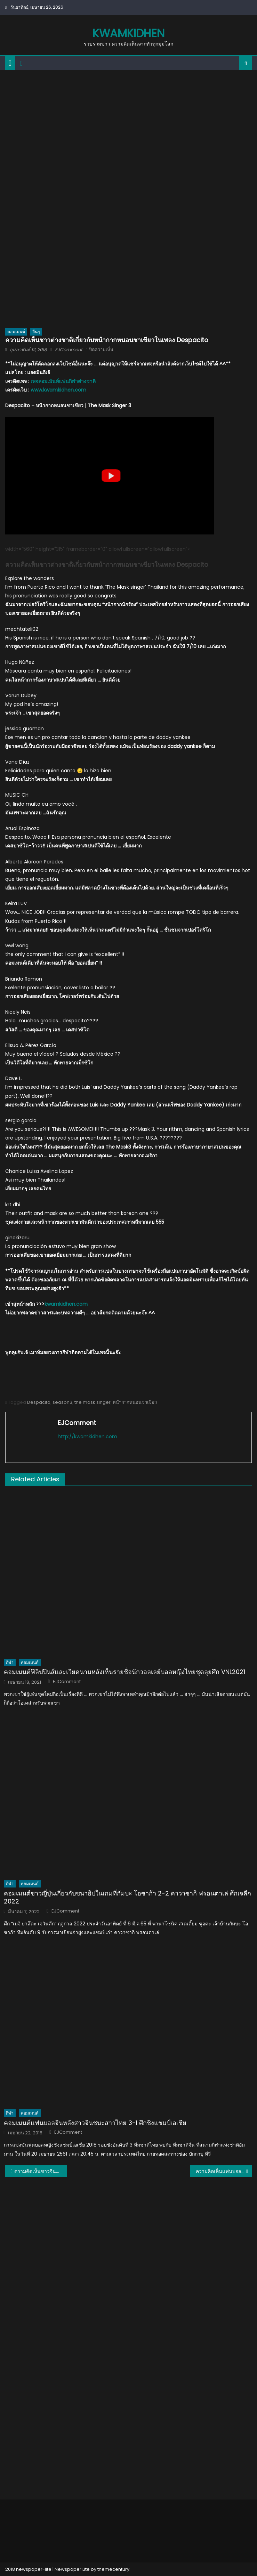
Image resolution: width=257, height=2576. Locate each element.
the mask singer (92, 1402)
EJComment (68, 349)
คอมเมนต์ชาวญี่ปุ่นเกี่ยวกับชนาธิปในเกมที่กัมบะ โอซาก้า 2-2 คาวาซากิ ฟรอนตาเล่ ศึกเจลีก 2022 (127, 1897)
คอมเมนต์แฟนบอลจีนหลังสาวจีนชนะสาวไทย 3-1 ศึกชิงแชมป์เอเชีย (95, 2123)
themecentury (113, 2569)
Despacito (38, 1402)
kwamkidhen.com (66, 1304)
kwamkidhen (128, 33)
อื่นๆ (36, 332)
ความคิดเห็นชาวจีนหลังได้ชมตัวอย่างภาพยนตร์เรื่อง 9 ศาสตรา (40, 2171)
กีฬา (10, 1662)
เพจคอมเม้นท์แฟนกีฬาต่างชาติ (63, 381)
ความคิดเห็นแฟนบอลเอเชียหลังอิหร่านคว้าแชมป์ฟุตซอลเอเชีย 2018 (224, 2171)
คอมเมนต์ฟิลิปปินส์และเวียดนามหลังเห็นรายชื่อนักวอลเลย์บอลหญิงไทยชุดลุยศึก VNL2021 (124, 1672)
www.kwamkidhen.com (58, 389)
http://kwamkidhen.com (87, 1436)
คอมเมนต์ (16, 332)
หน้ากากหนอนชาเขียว (135, 1402)
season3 (62, 1402)
